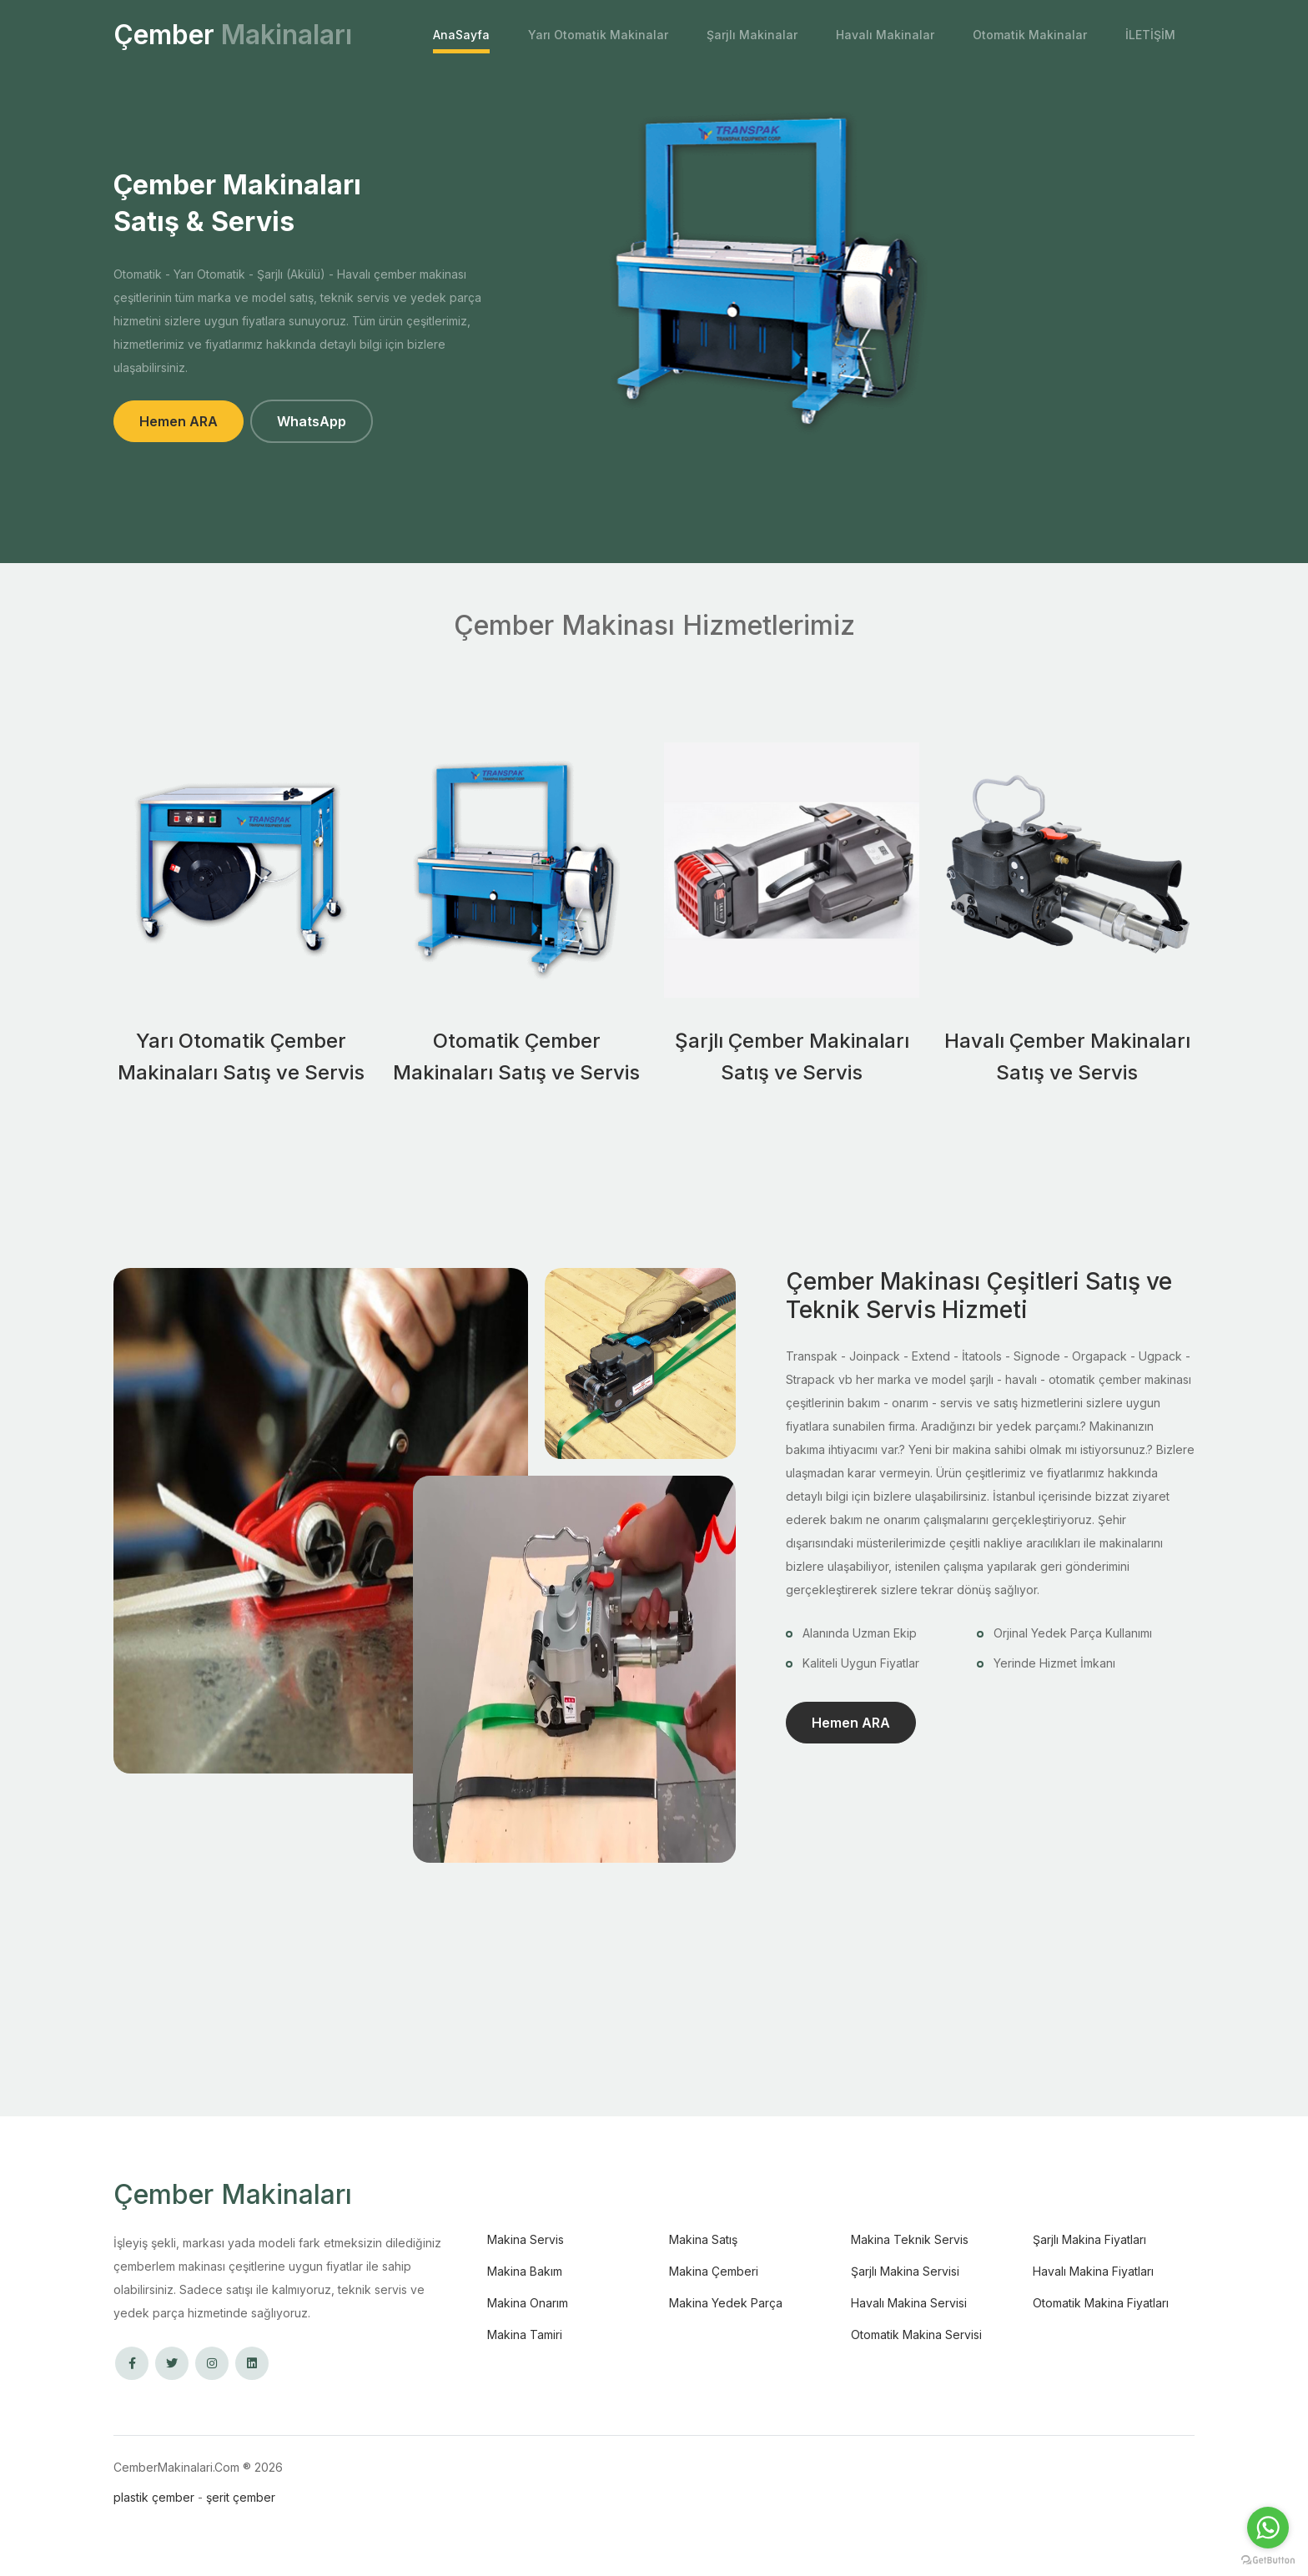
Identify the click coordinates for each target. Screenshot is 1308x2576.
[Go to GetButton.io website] (1268, 2559)
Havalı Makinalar (885, 35)
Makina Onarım (527, 2303)
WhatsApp (311, 421)
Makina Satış (703, 2239)
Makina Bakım (524, 2271)
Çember (232, 35)
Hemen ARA (178, 421)
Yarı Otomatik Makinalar (598, 35)
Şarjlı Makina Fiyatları (1089, 2239)
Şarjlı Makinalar (752, 35)
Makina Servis (525, 2239)
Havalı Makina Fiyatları (1093, 2271)
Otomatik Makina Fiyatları (1101, 2303)
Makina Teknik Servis (909, 2239)
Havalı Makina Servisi (909, 2303)
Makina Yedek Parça (725, 2303)
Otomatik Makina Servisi (916, 2334)
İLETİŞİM (1150, 35)
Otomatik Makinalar (1030, 35)
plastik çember (153, 2497)
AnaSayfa (461, 35)
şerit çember (240, 2497)
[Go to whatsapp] (1268, 2527)
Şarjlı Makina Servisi (905, 2271)
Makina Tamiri (524, 2334)
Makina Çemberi (713, 2271)
